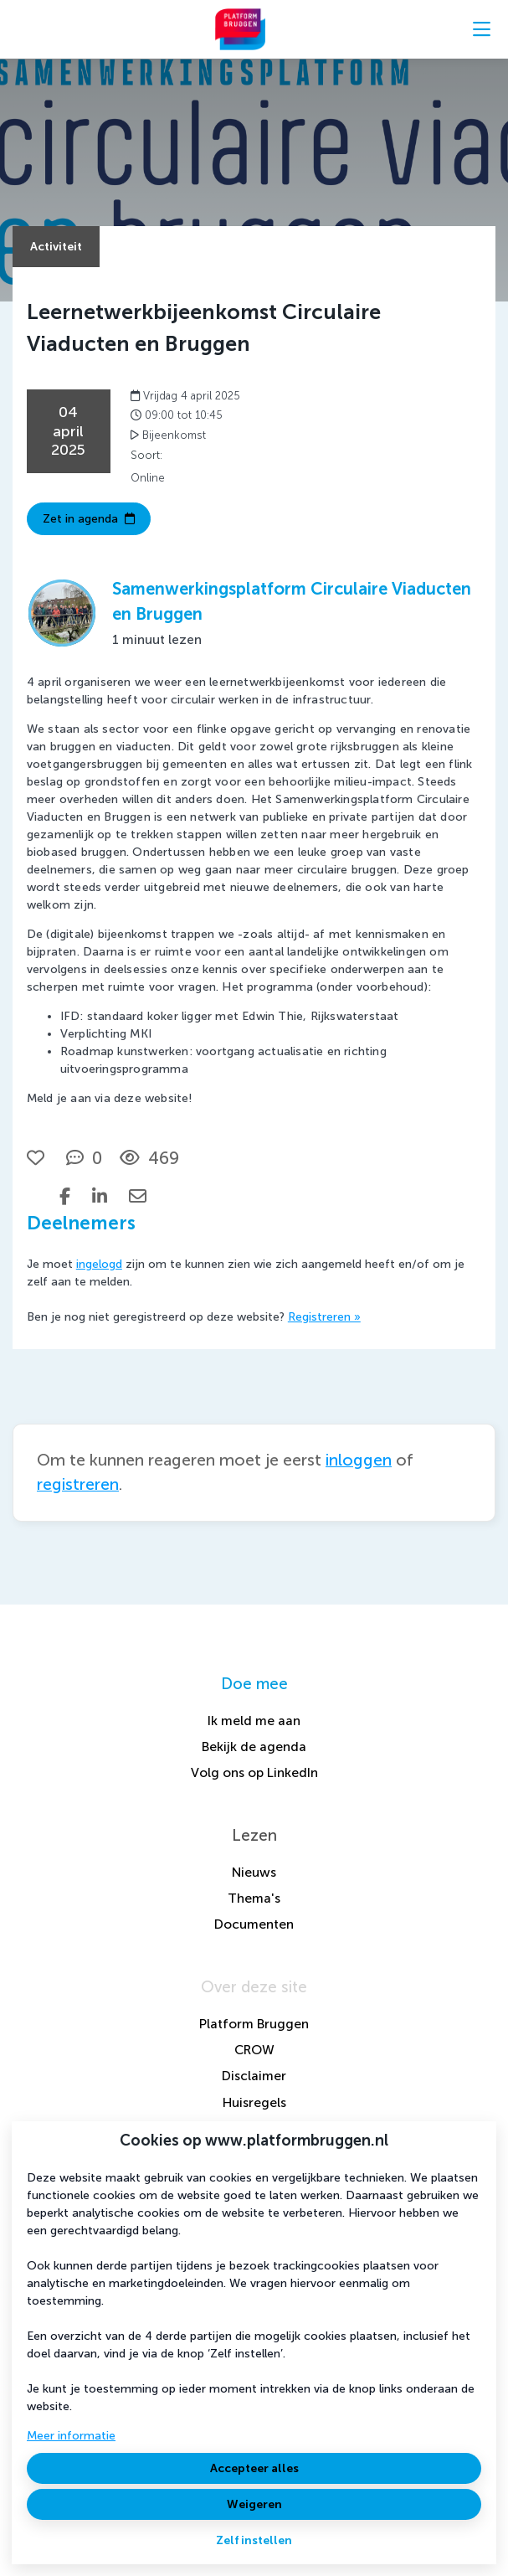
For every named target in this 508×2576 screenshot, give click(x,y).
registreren (78, 1484)
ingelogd (99, 1264)
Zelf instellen (254, 2540)
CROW (254, 2050)
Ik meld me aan (254, 1720)
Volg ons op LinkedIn (254, 1772)
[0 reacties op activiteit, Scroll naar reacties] (84, 1157)
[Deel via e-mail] (137, 1196)
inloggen (359, 1460)
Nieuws (254, 1872)
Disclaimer (254, 2076)
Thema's (254, 1898)
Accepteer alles (254, 2468)
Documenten (254, 1924)
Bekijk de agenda (254, 1746)
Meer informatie (71, 2436)
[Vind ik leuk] (38, 1158)
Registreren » (324, 1317)
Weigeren (254, 2504)
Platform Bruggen (254, 2024)
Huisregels (254, 2102)
